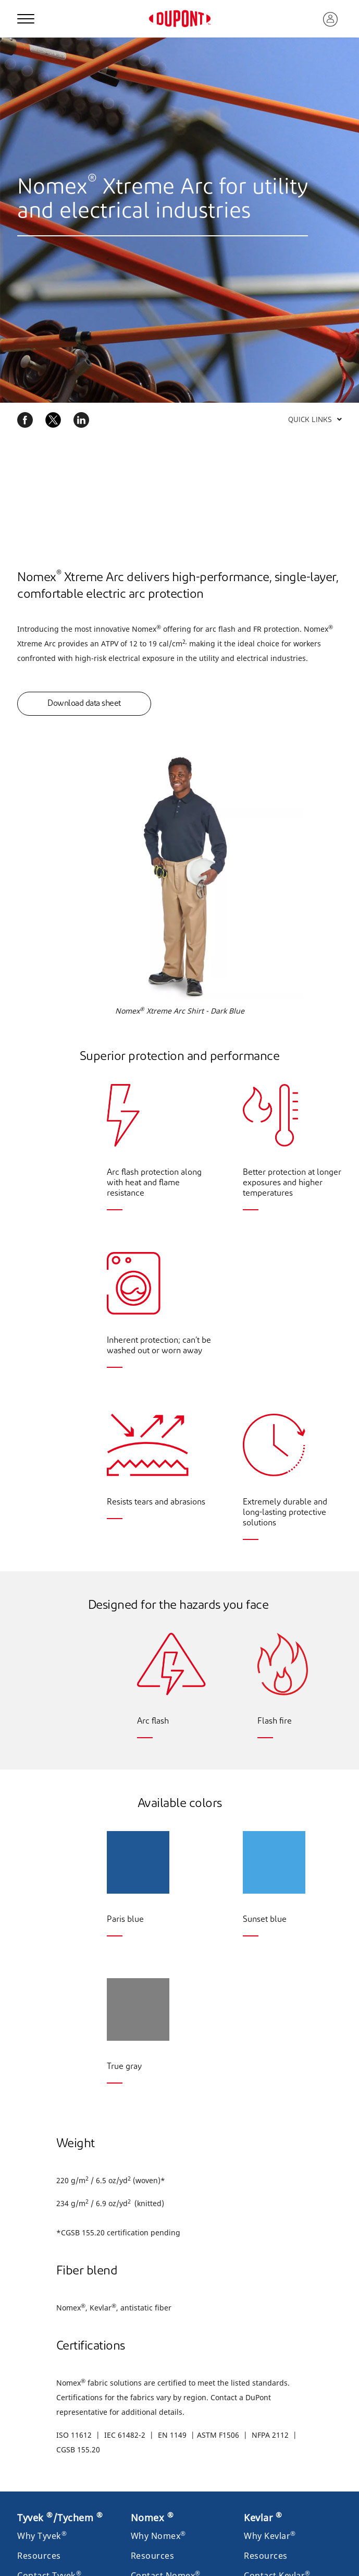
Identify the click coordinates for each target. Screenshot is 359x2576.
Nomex (152, 2517)
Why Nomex (158, 2536)
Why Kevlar (270, 2536)
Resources (39, 2555)
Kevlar (263, 2517)
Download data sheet (84, 704)
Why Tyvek (42, 2536)
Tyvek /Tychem (60, 2517)
